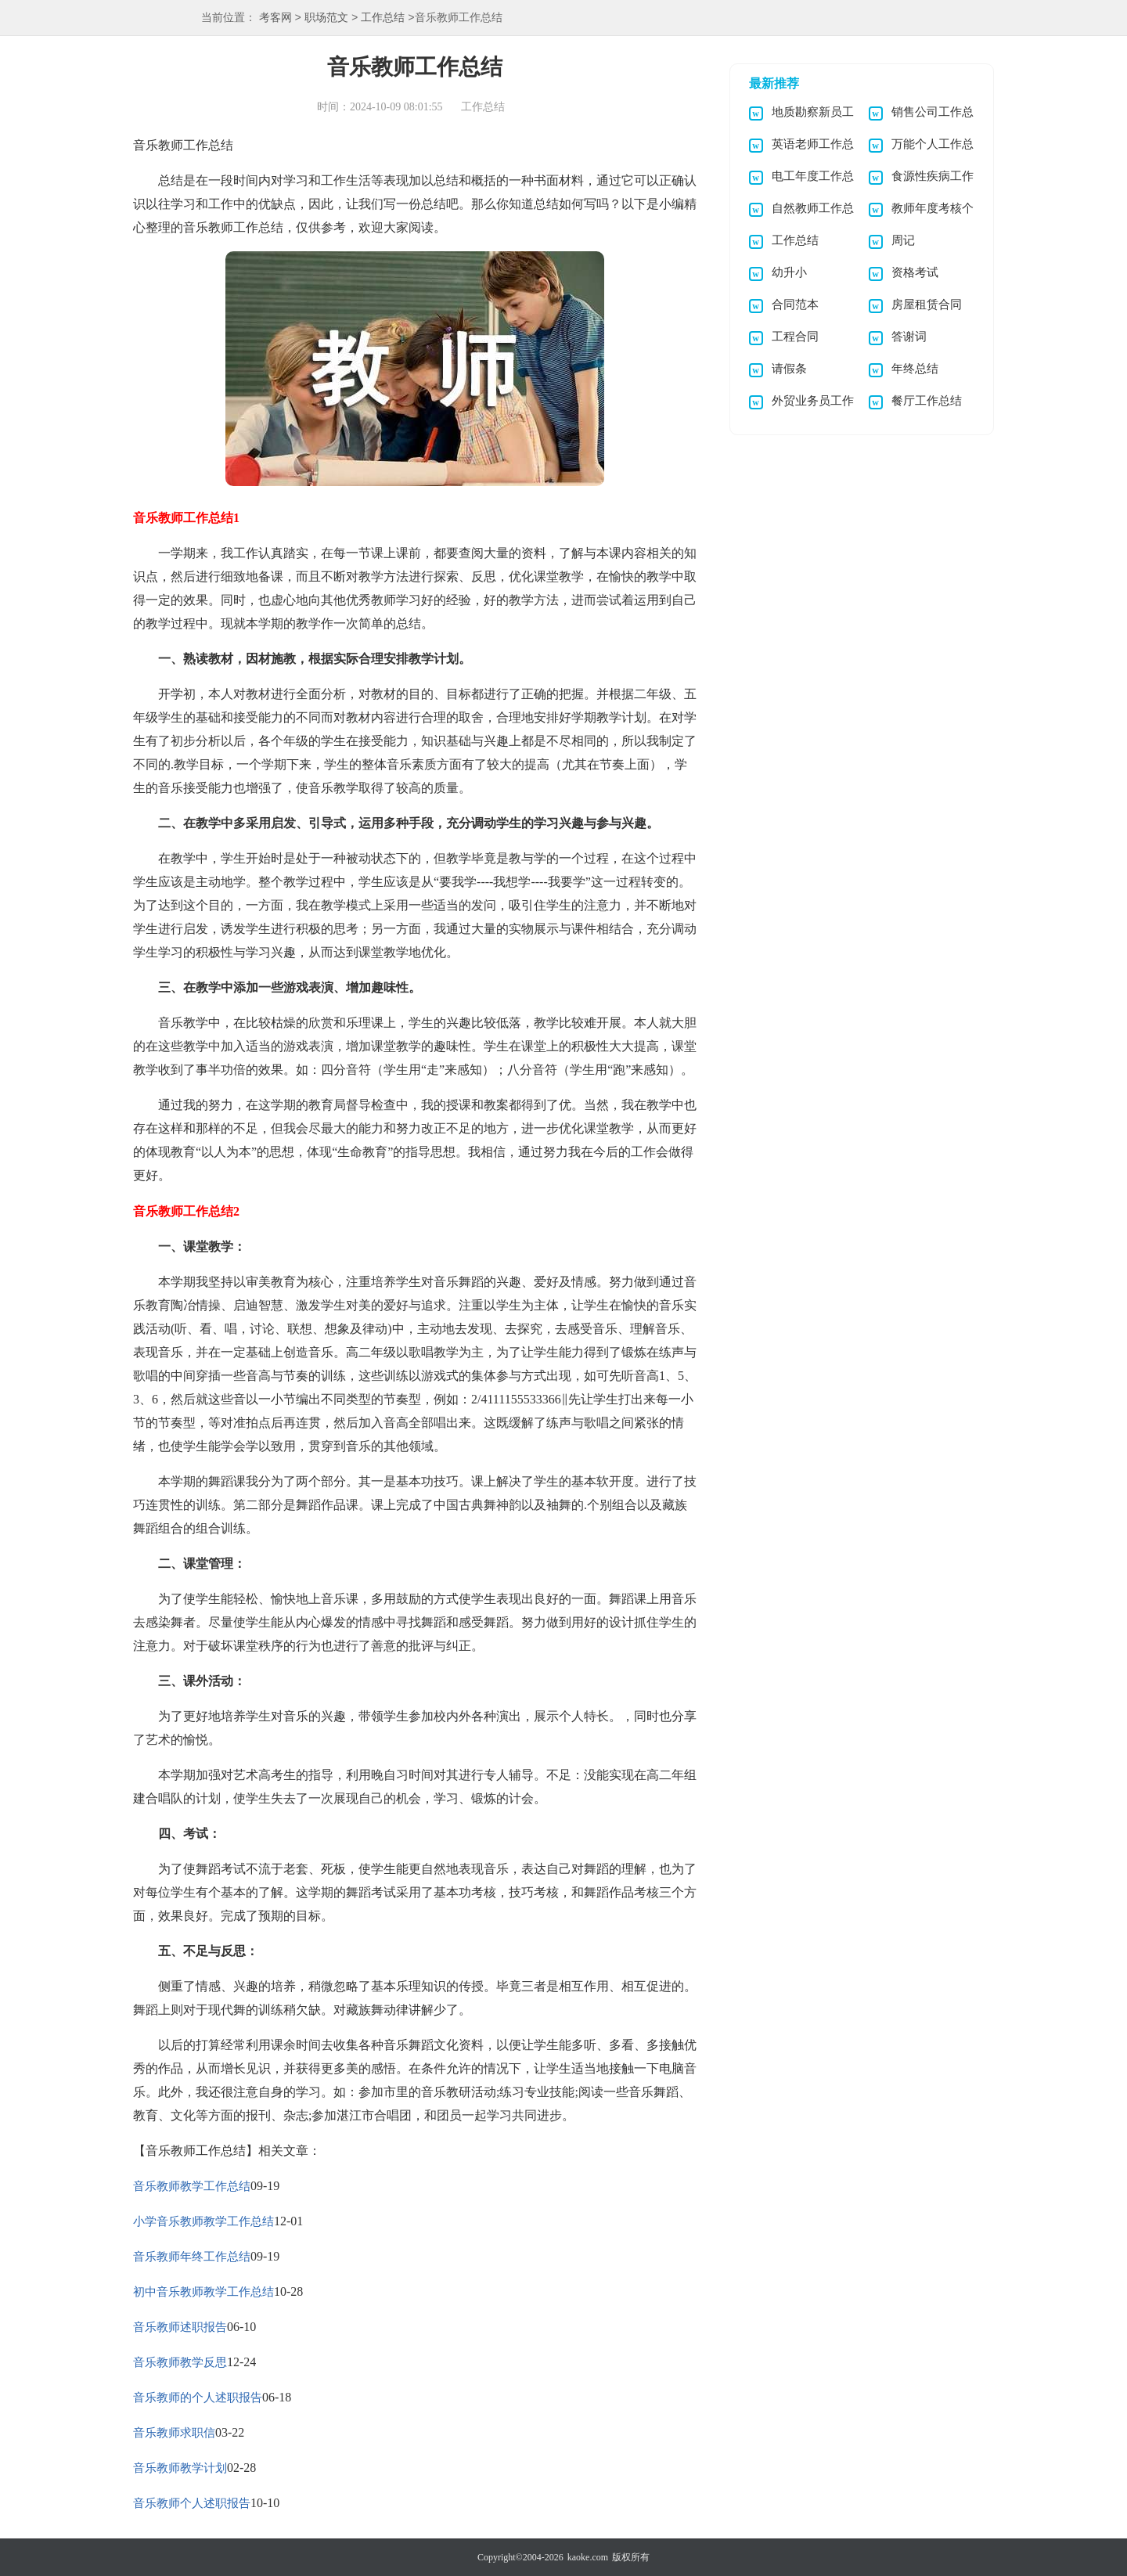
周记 (903, 240)
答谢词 (909, 336)
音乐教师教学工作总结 (191, 2186)
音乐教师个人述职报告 (191, 2503)
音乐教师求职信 (174, 2432)
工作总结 (383, 18)
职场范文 (326, 18)
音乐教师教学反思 (180, 2362)
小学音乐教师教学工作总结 (203, 2221)
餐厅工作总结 (926, 401)
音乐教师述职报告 (180, 2327)
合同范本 (795, 304)
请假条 (789, 368)
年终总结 (914, 368)
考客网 (275, 18)
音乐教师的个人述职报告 (197, 2397)
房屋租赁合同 (926, 304)
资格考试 (914, 272)
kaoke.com (587, 2557)
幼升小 (789, 272)
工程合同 (795, 336)
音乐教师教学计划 (180, 2468)
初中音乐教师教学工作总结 (203, 2292)
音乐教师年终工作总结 (191, 2256)
